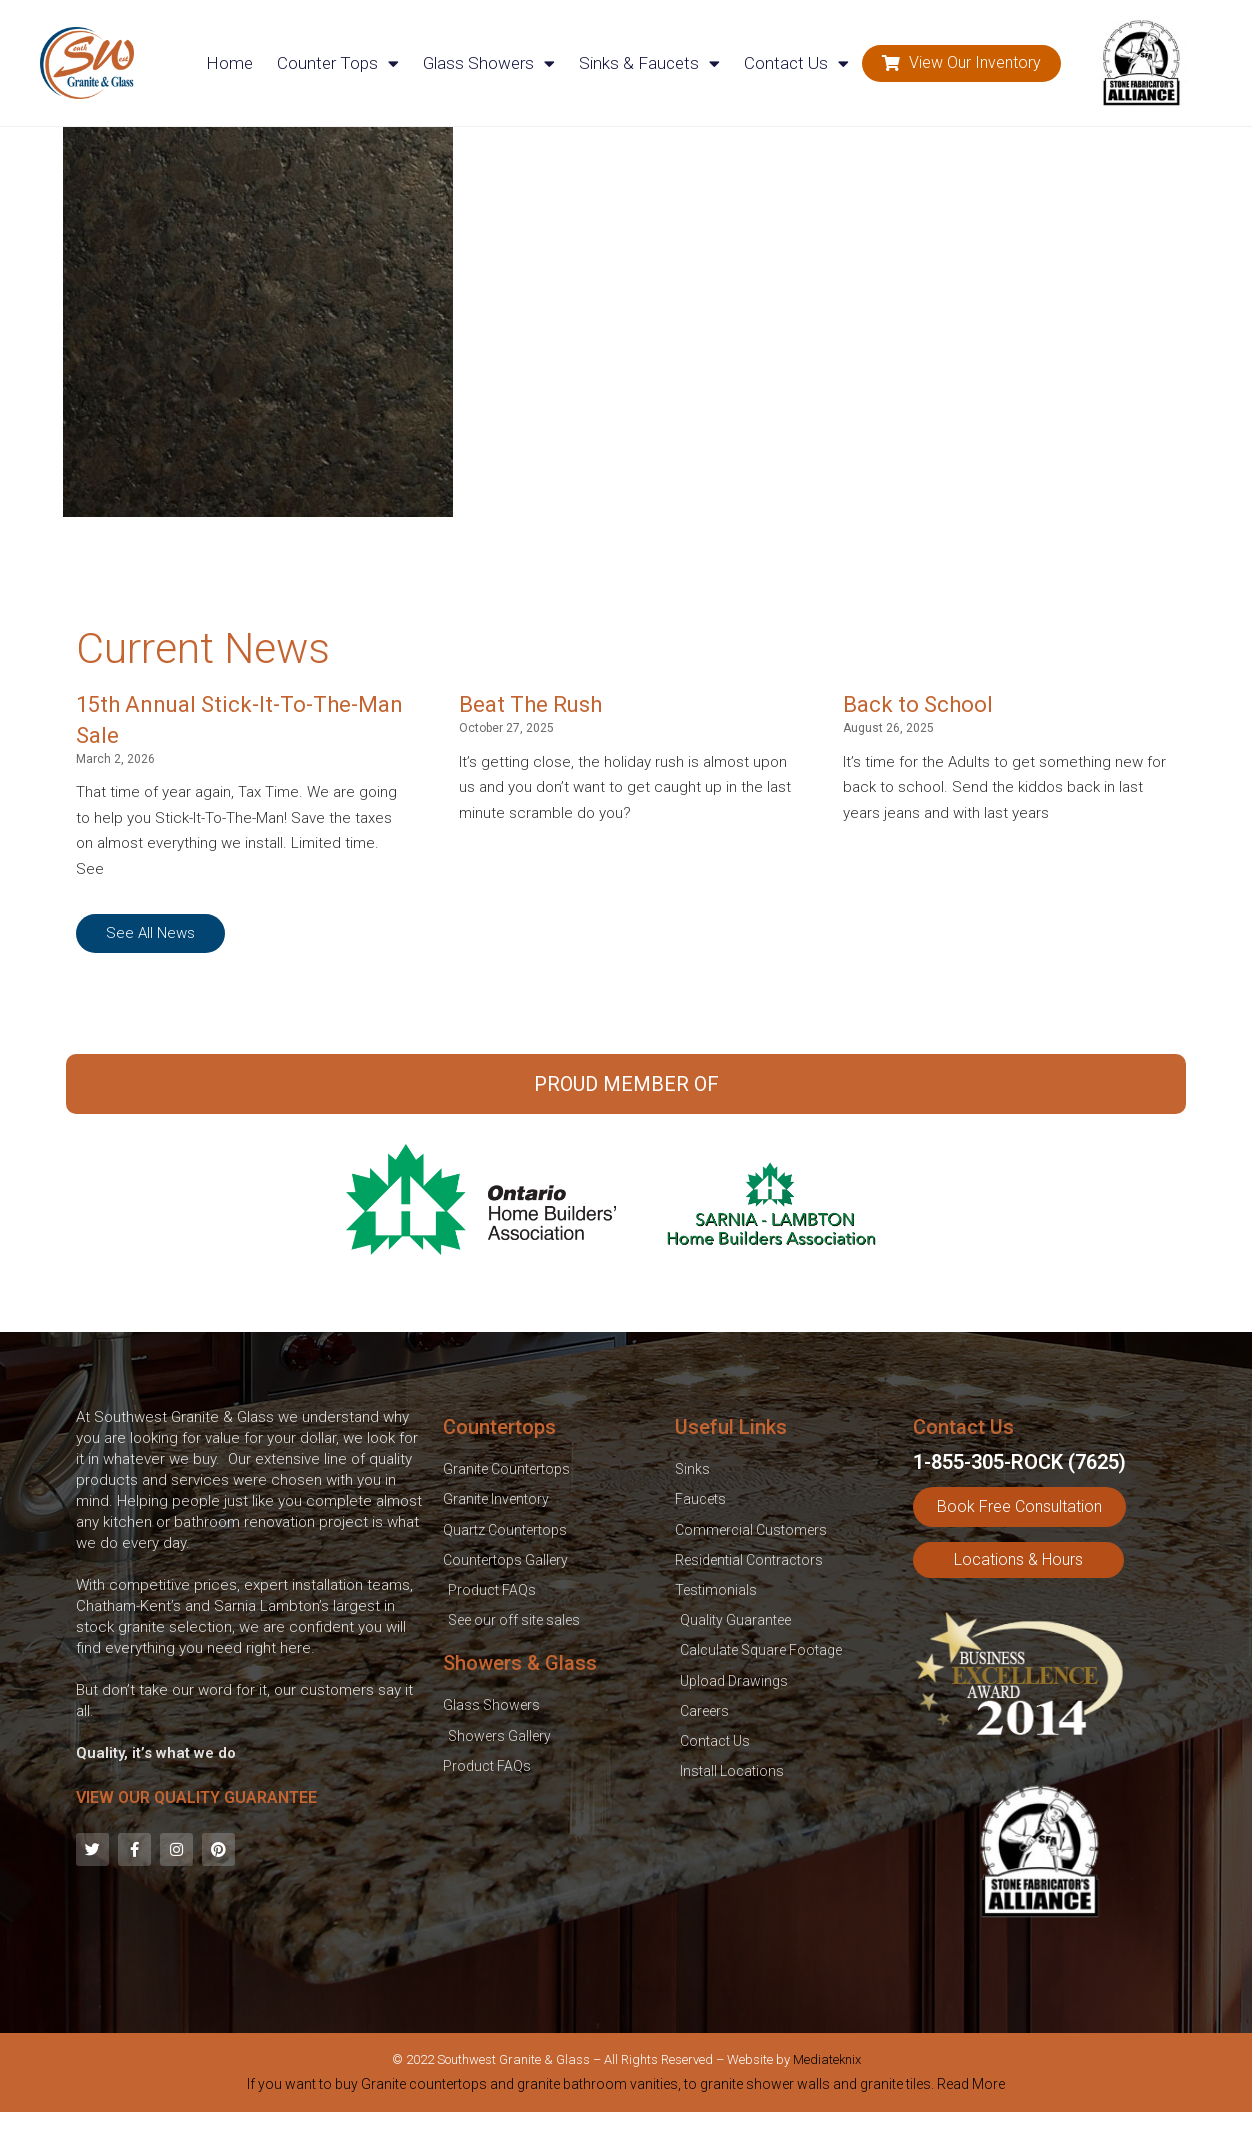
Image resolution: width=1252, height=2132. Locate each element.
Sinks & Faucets (649, 63)
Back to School (918, 704)
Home (229, 63)
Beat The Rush (530, 704)
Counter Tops (338, 63)
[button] (961, 63)
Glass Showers (489, 63)
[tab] (626, 2088)
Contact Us (796, 63)
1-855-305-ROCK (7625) (1019, 1462)
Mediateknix (827, 2059)
